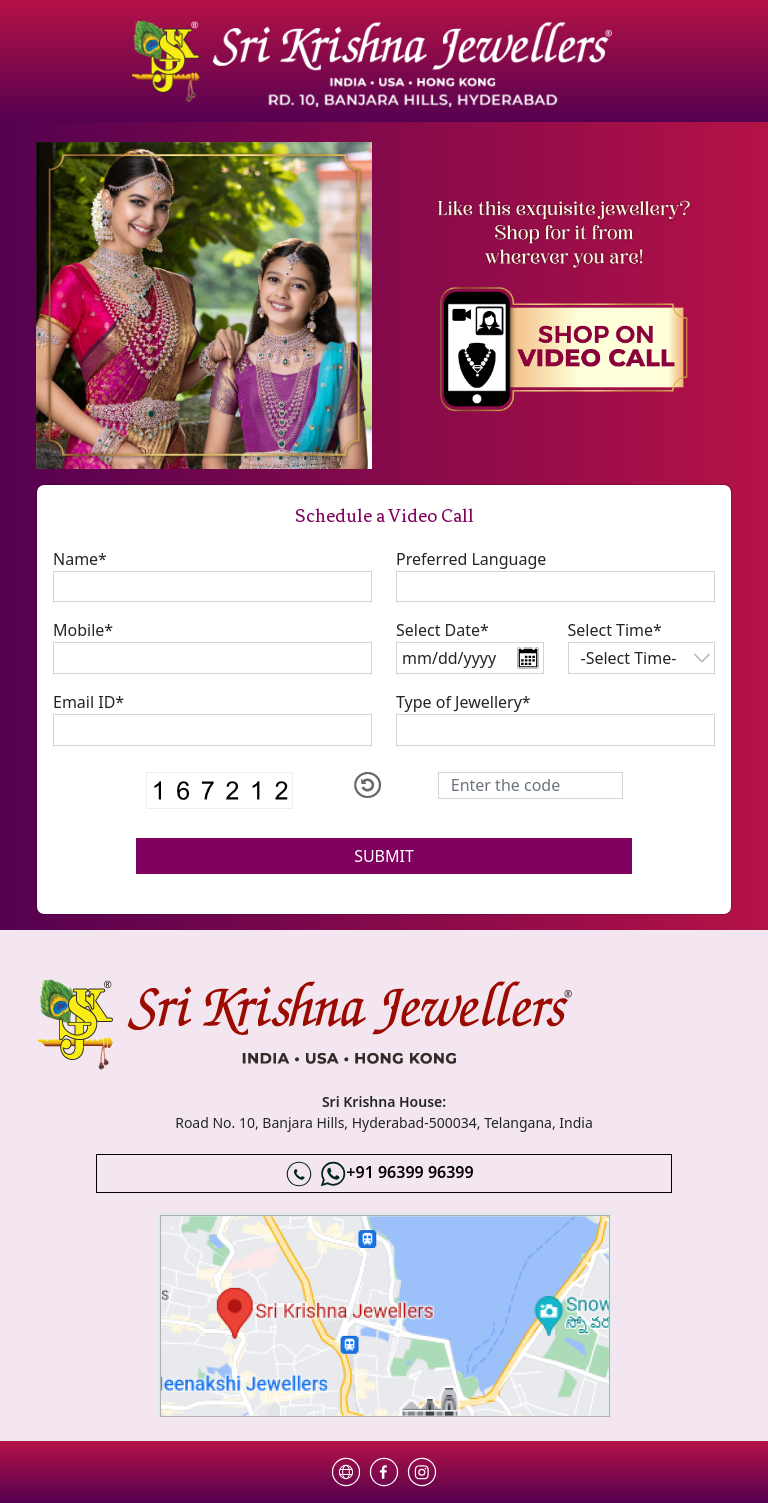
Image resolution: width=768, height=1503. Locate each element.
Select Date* (442, 630)
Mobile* (83, 630)
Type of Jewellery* (463, 702)
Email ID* (88, 702)
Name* (80, 559)
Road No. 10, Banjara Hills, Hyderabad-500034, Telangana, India (384, 1122)
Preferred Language (471, 559)
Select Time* (615, 630)
